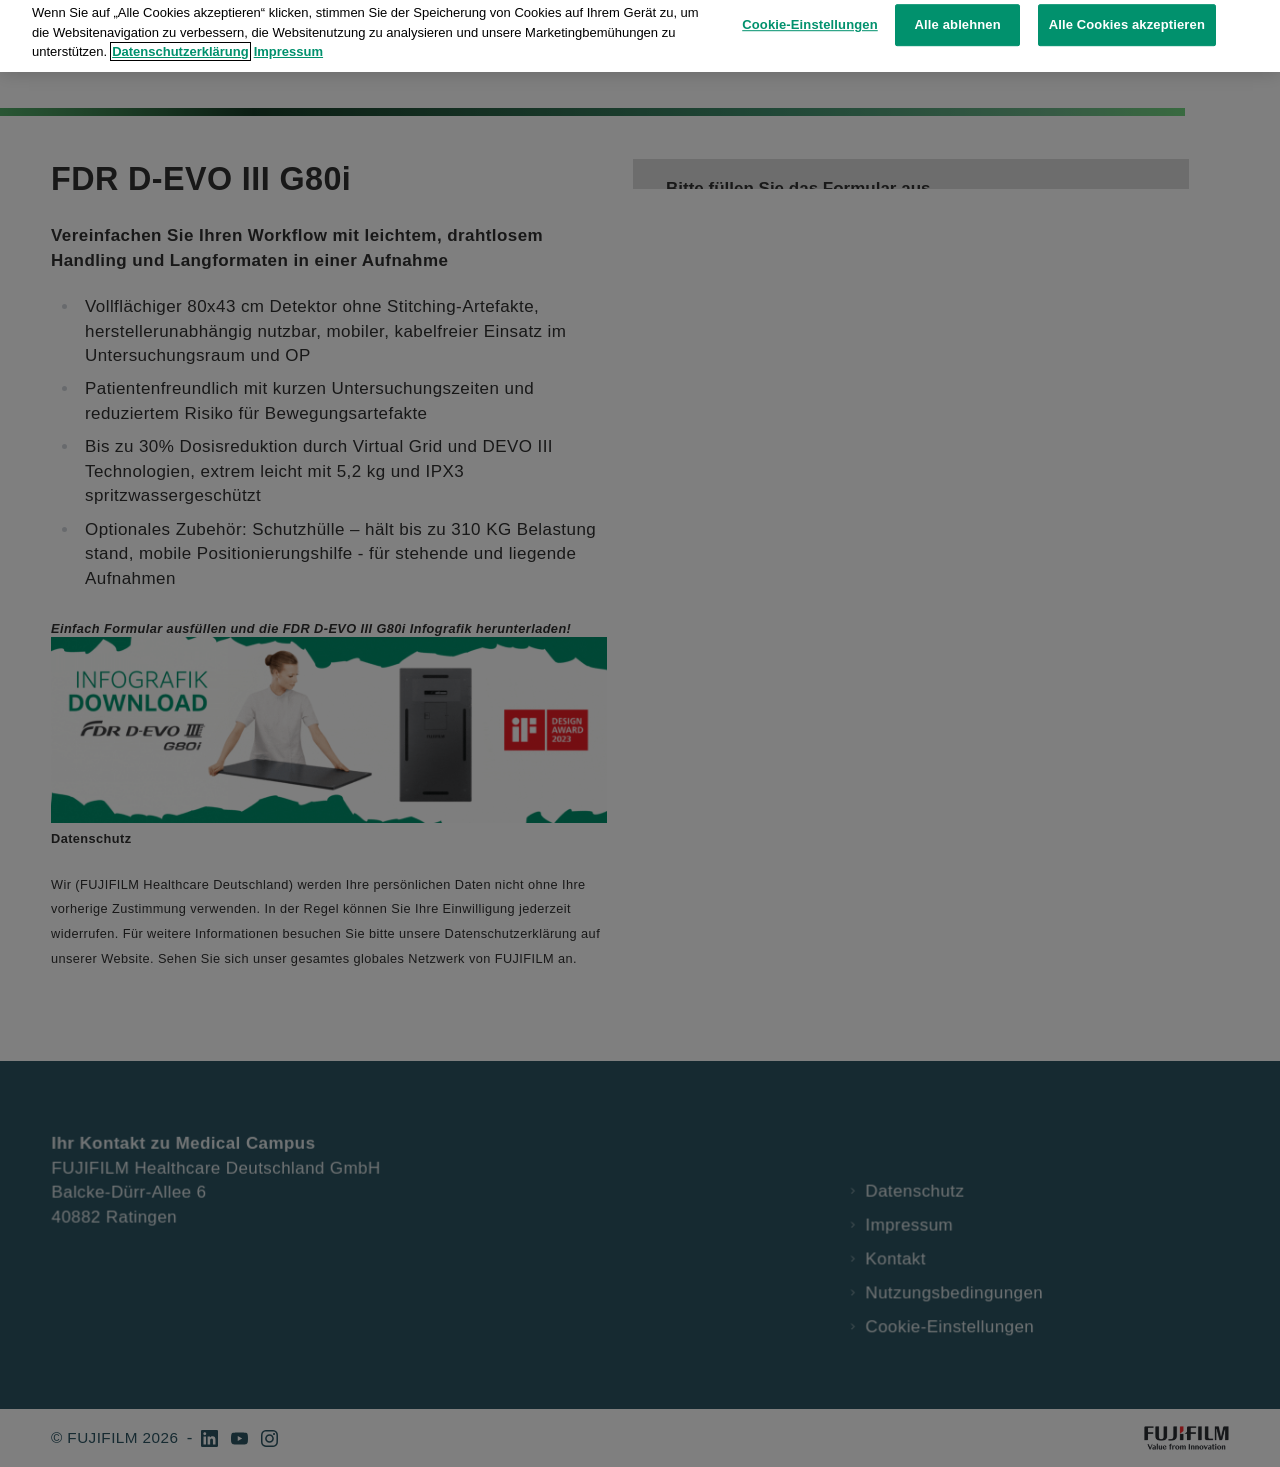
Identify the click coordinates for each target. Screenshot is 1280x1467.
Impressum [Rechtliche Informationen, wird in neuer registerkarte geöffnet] (288, 31)
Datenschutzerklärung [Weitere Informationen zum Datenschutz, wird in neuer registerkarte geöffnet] (180, 31)
